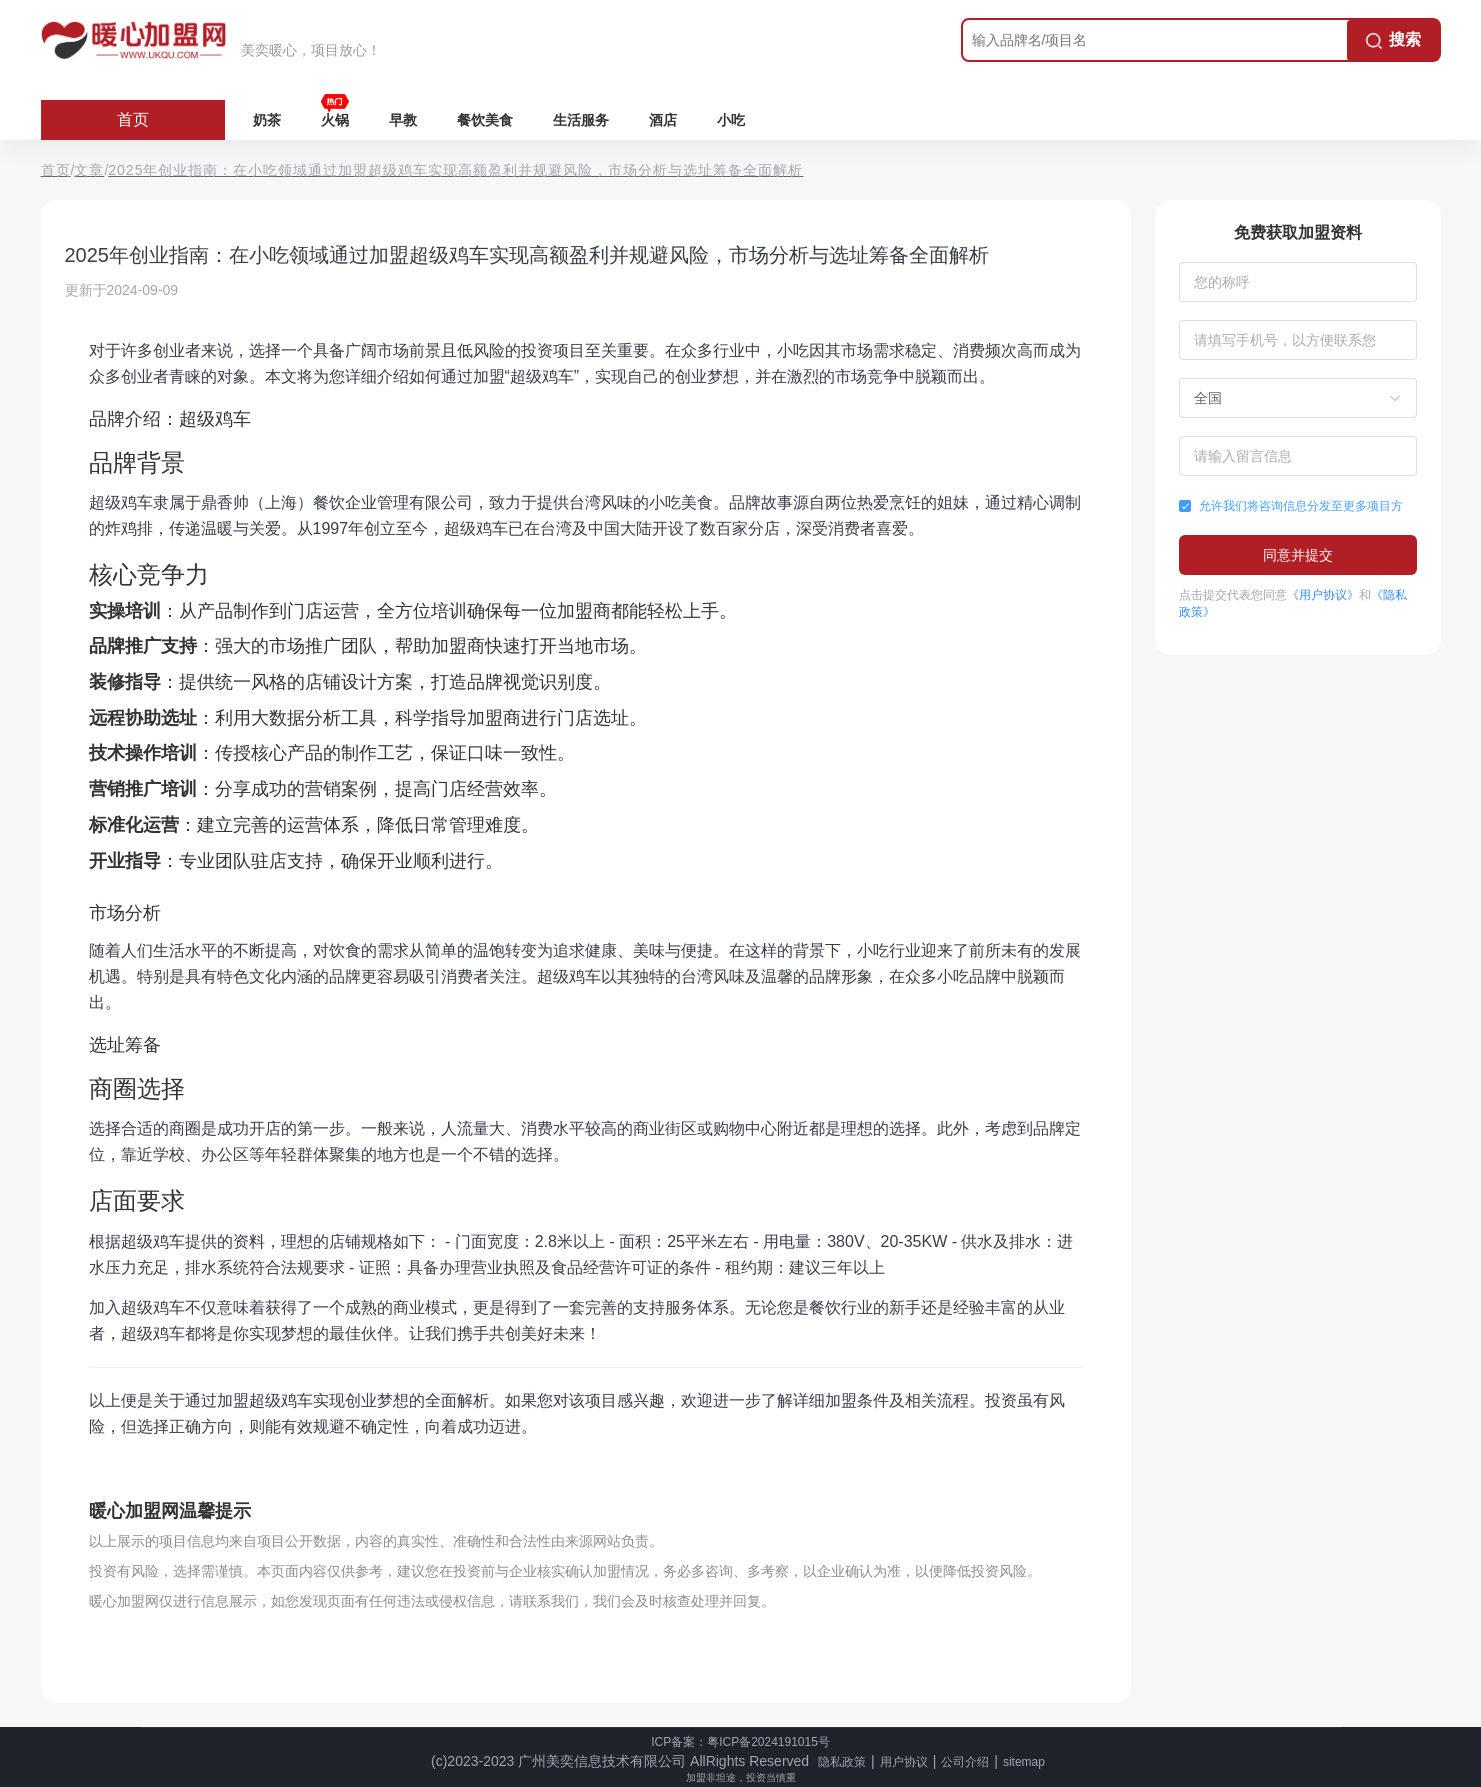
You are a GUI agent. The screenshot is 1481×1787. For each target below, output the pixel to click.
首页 (133, 119)
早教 (403, 120)
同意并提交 (1298, 555)
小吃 (731, 120)
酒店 (663, 120)
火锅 (335, 120)
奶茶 (267, 120)
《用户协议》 (1323, 595)
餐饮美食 (485, 120)
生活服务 (581, 120)
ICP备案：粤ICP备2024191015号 (740, 1742)
